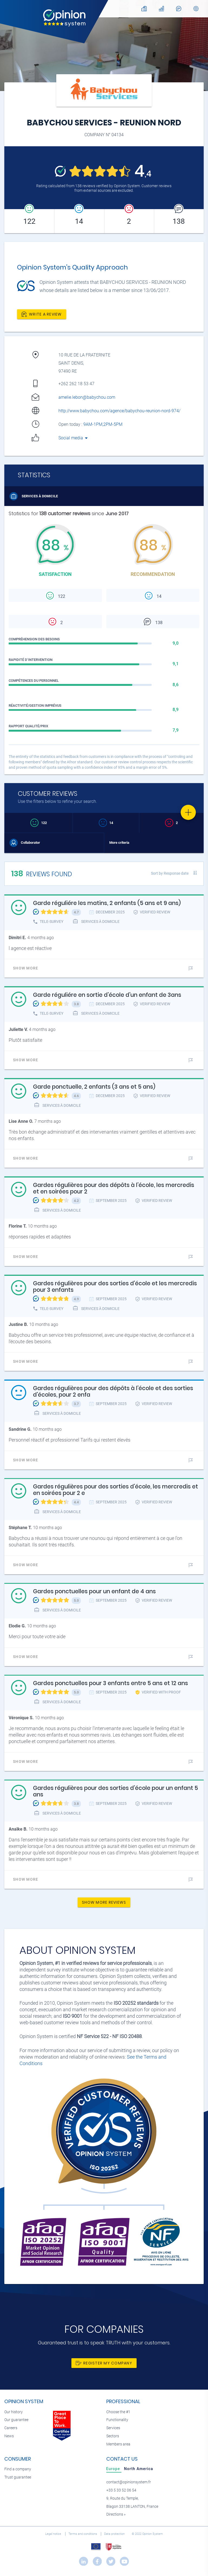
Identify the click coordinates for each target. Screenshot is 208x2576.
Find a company (17, 2469)
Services (113, 2428)
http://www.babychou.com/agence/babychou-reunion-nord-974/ (119, 410)
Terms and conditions (83, 2534)
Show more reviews (104, 1902)
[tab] (113, 2468)
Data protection (115, 2534)
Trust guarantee (17, 2477)
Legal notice (53, 2534)
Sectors (112, 2436)
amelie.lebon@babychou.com (86, 397)
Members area (118, 2444)
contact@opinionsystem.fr (128, 2482)
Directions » (116, 2514)
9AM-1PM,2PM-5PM (103, 424)
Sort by (170, 873)
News (9, 2436)
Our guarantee (16, 2420)
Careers (10, 2428)
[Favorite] (188, 812)
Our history (13, 2412)
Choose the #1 (118, 2412)
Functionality (117, 2420)
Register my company (104, 2363)
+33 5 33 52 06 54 (121, 2490)
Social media (73, 437)
